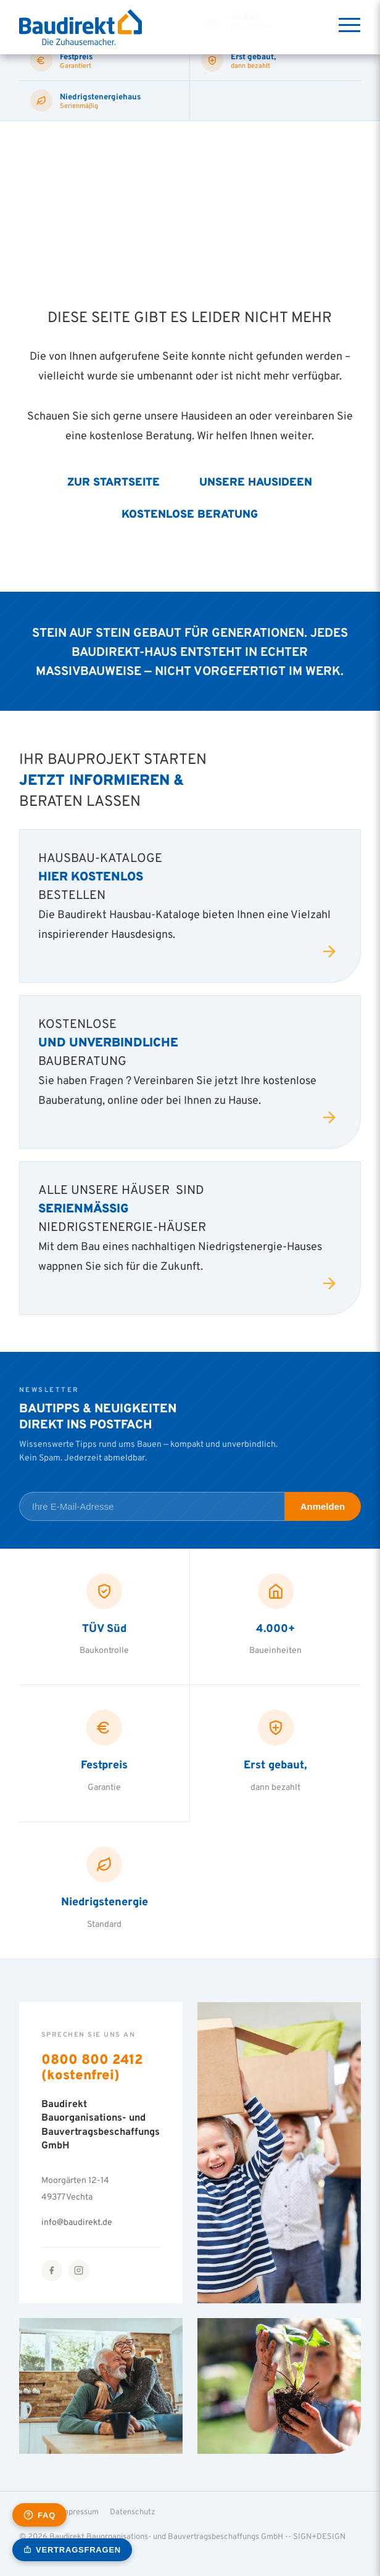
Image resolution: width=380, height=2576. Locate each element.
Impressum (79, 2511)
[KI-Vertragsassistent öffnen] (72, 2549)
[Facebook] (51, 2270)
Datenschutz (132, 2511)
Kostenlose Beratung (190, 514)
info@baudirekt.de (76, 2221)
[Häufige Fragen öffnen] (39, 2515)
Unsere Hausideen (255, 481)
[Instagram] (78, 2270)
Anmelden (322, 1506)
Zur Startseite (113, 481)
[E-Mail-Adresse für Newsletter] (151, 1506)
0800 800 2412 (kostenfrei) (91, 2067)
